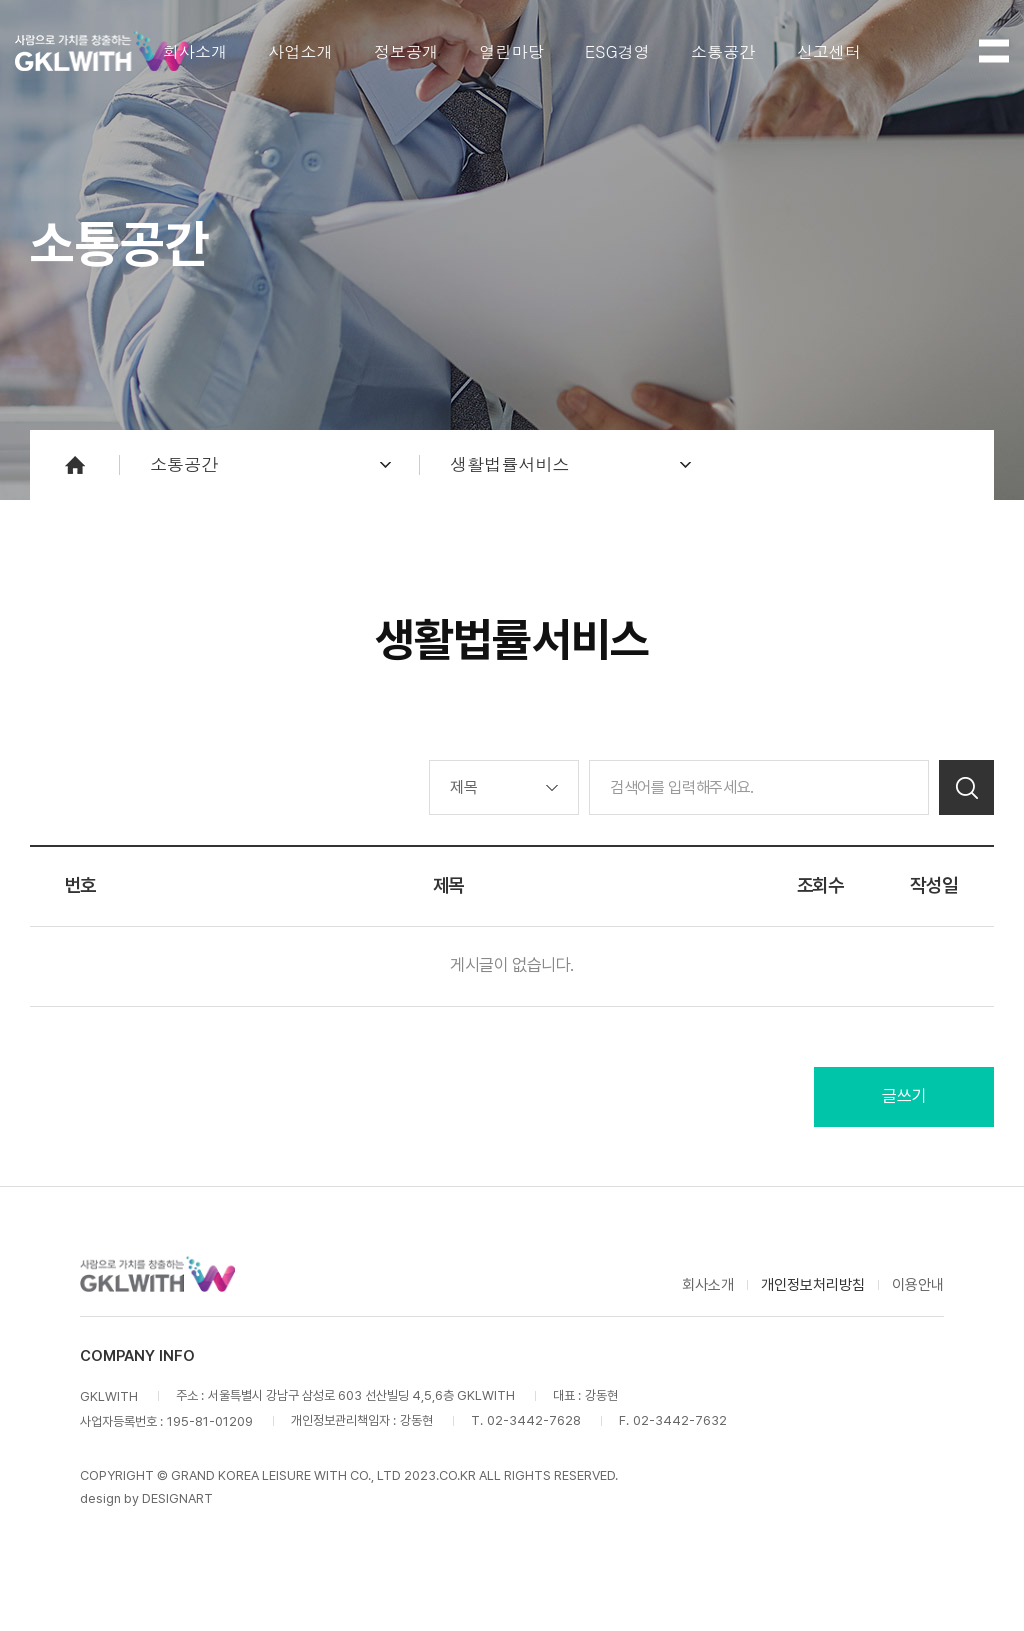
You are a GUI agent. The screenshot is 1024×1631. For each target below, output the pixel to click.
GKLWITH (102, 51)
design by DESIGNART (146, 1498)
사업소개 (300, 51)
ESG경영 (617, 51)
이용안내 (918, 1285)
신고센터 (829, 51)
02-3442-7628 (534, 1420)
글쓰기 (904, 1096)
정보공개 (406, 51)
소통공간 (723, 51)
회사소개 (195, 51)
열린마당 (511, 51)
